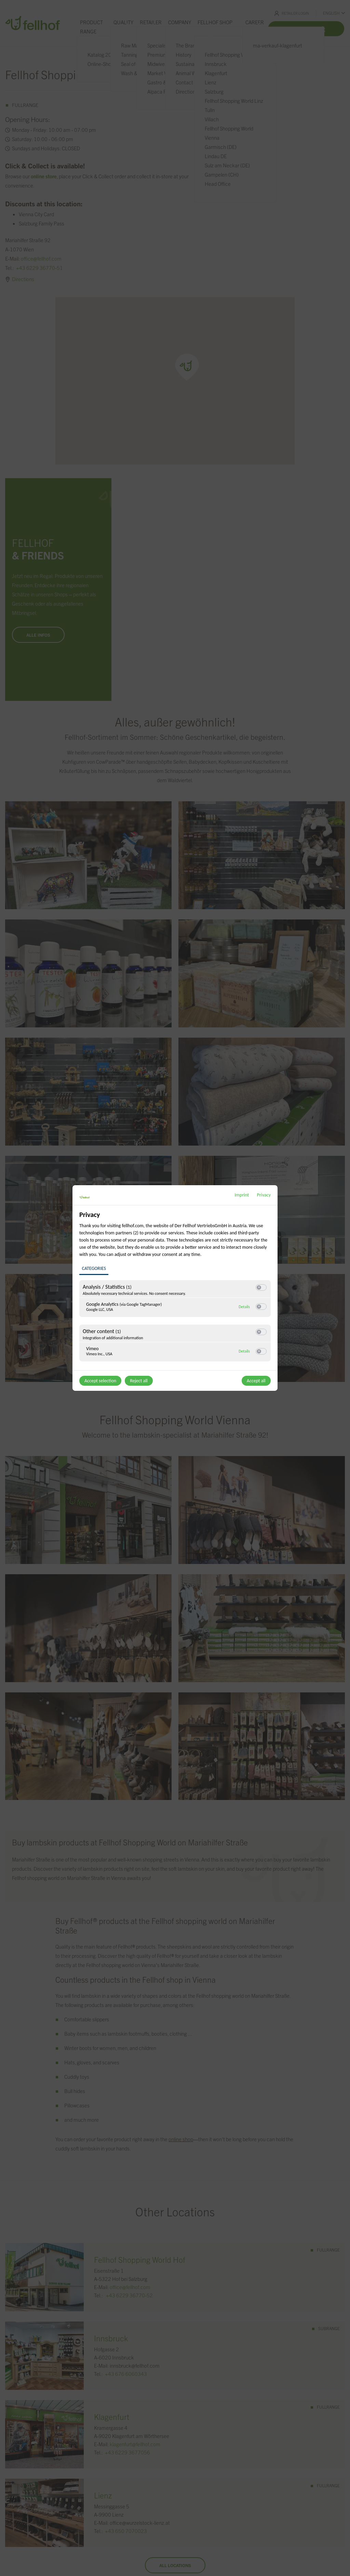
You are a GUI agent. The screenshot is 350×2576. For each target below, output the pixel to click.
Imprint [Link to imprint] (241, 1195)
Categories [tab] (94, 1268)
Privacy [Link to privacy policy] (264, 1195)
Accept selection (100, 1381)
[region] (175, 1289)
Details (244, 1306)
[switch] (261, 1287)
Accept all (256, 1381)
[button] (259, 1287)
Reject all (139, 1381)
